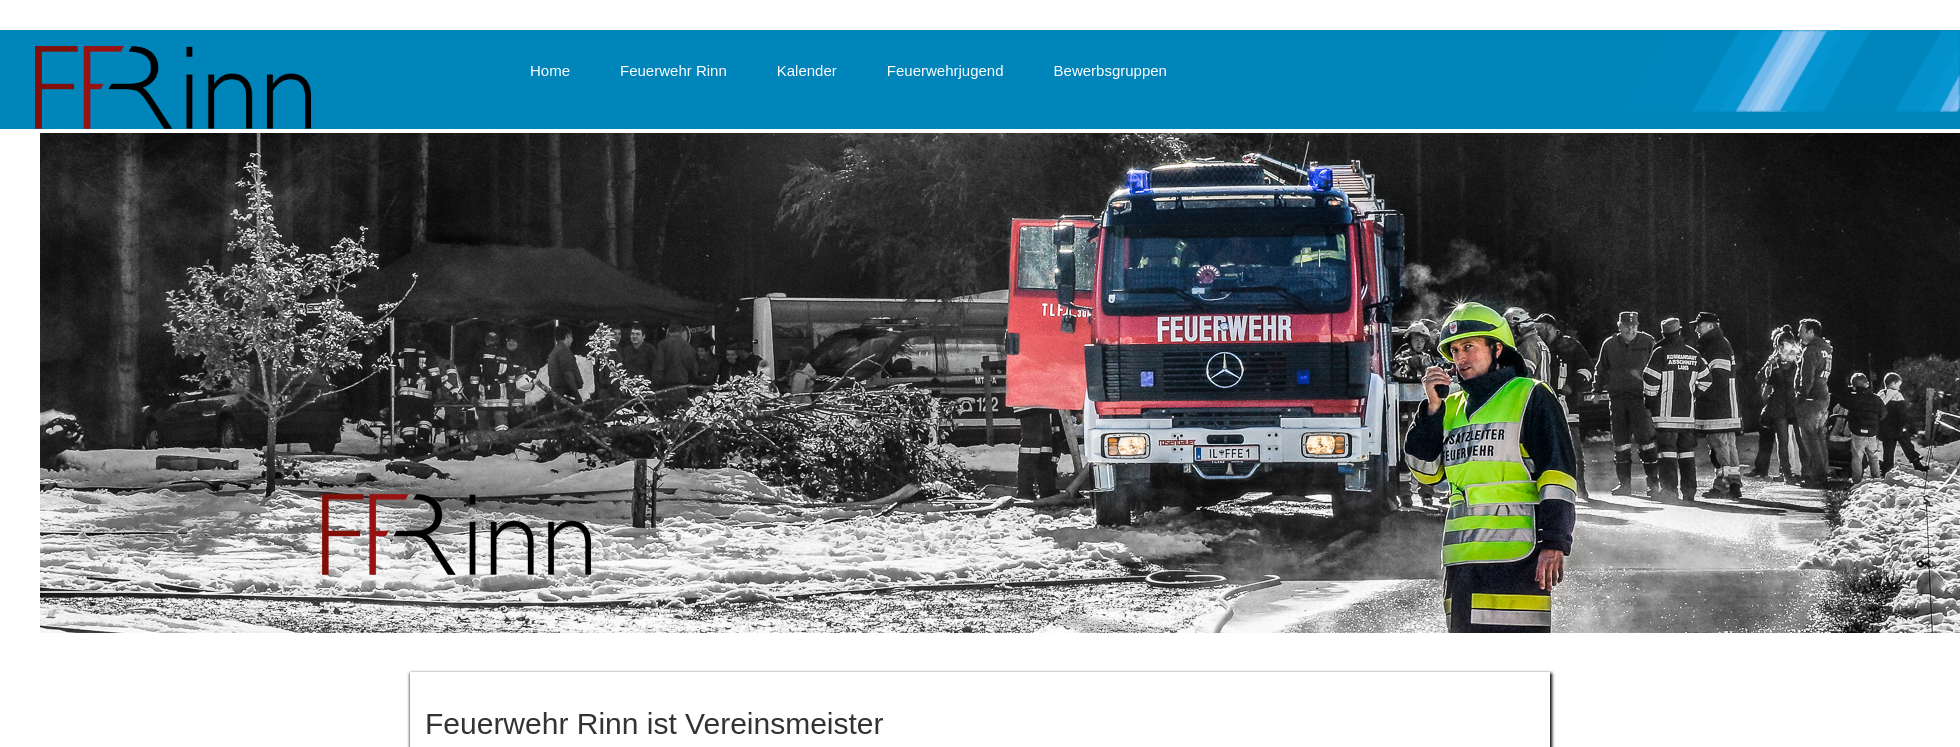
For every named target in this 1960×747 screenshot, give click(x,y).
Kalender (807, 70)
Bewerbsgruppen (1110, 70)
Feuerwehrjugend (945, 70)
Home (550, 70)
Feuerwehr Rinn (673, 70)
